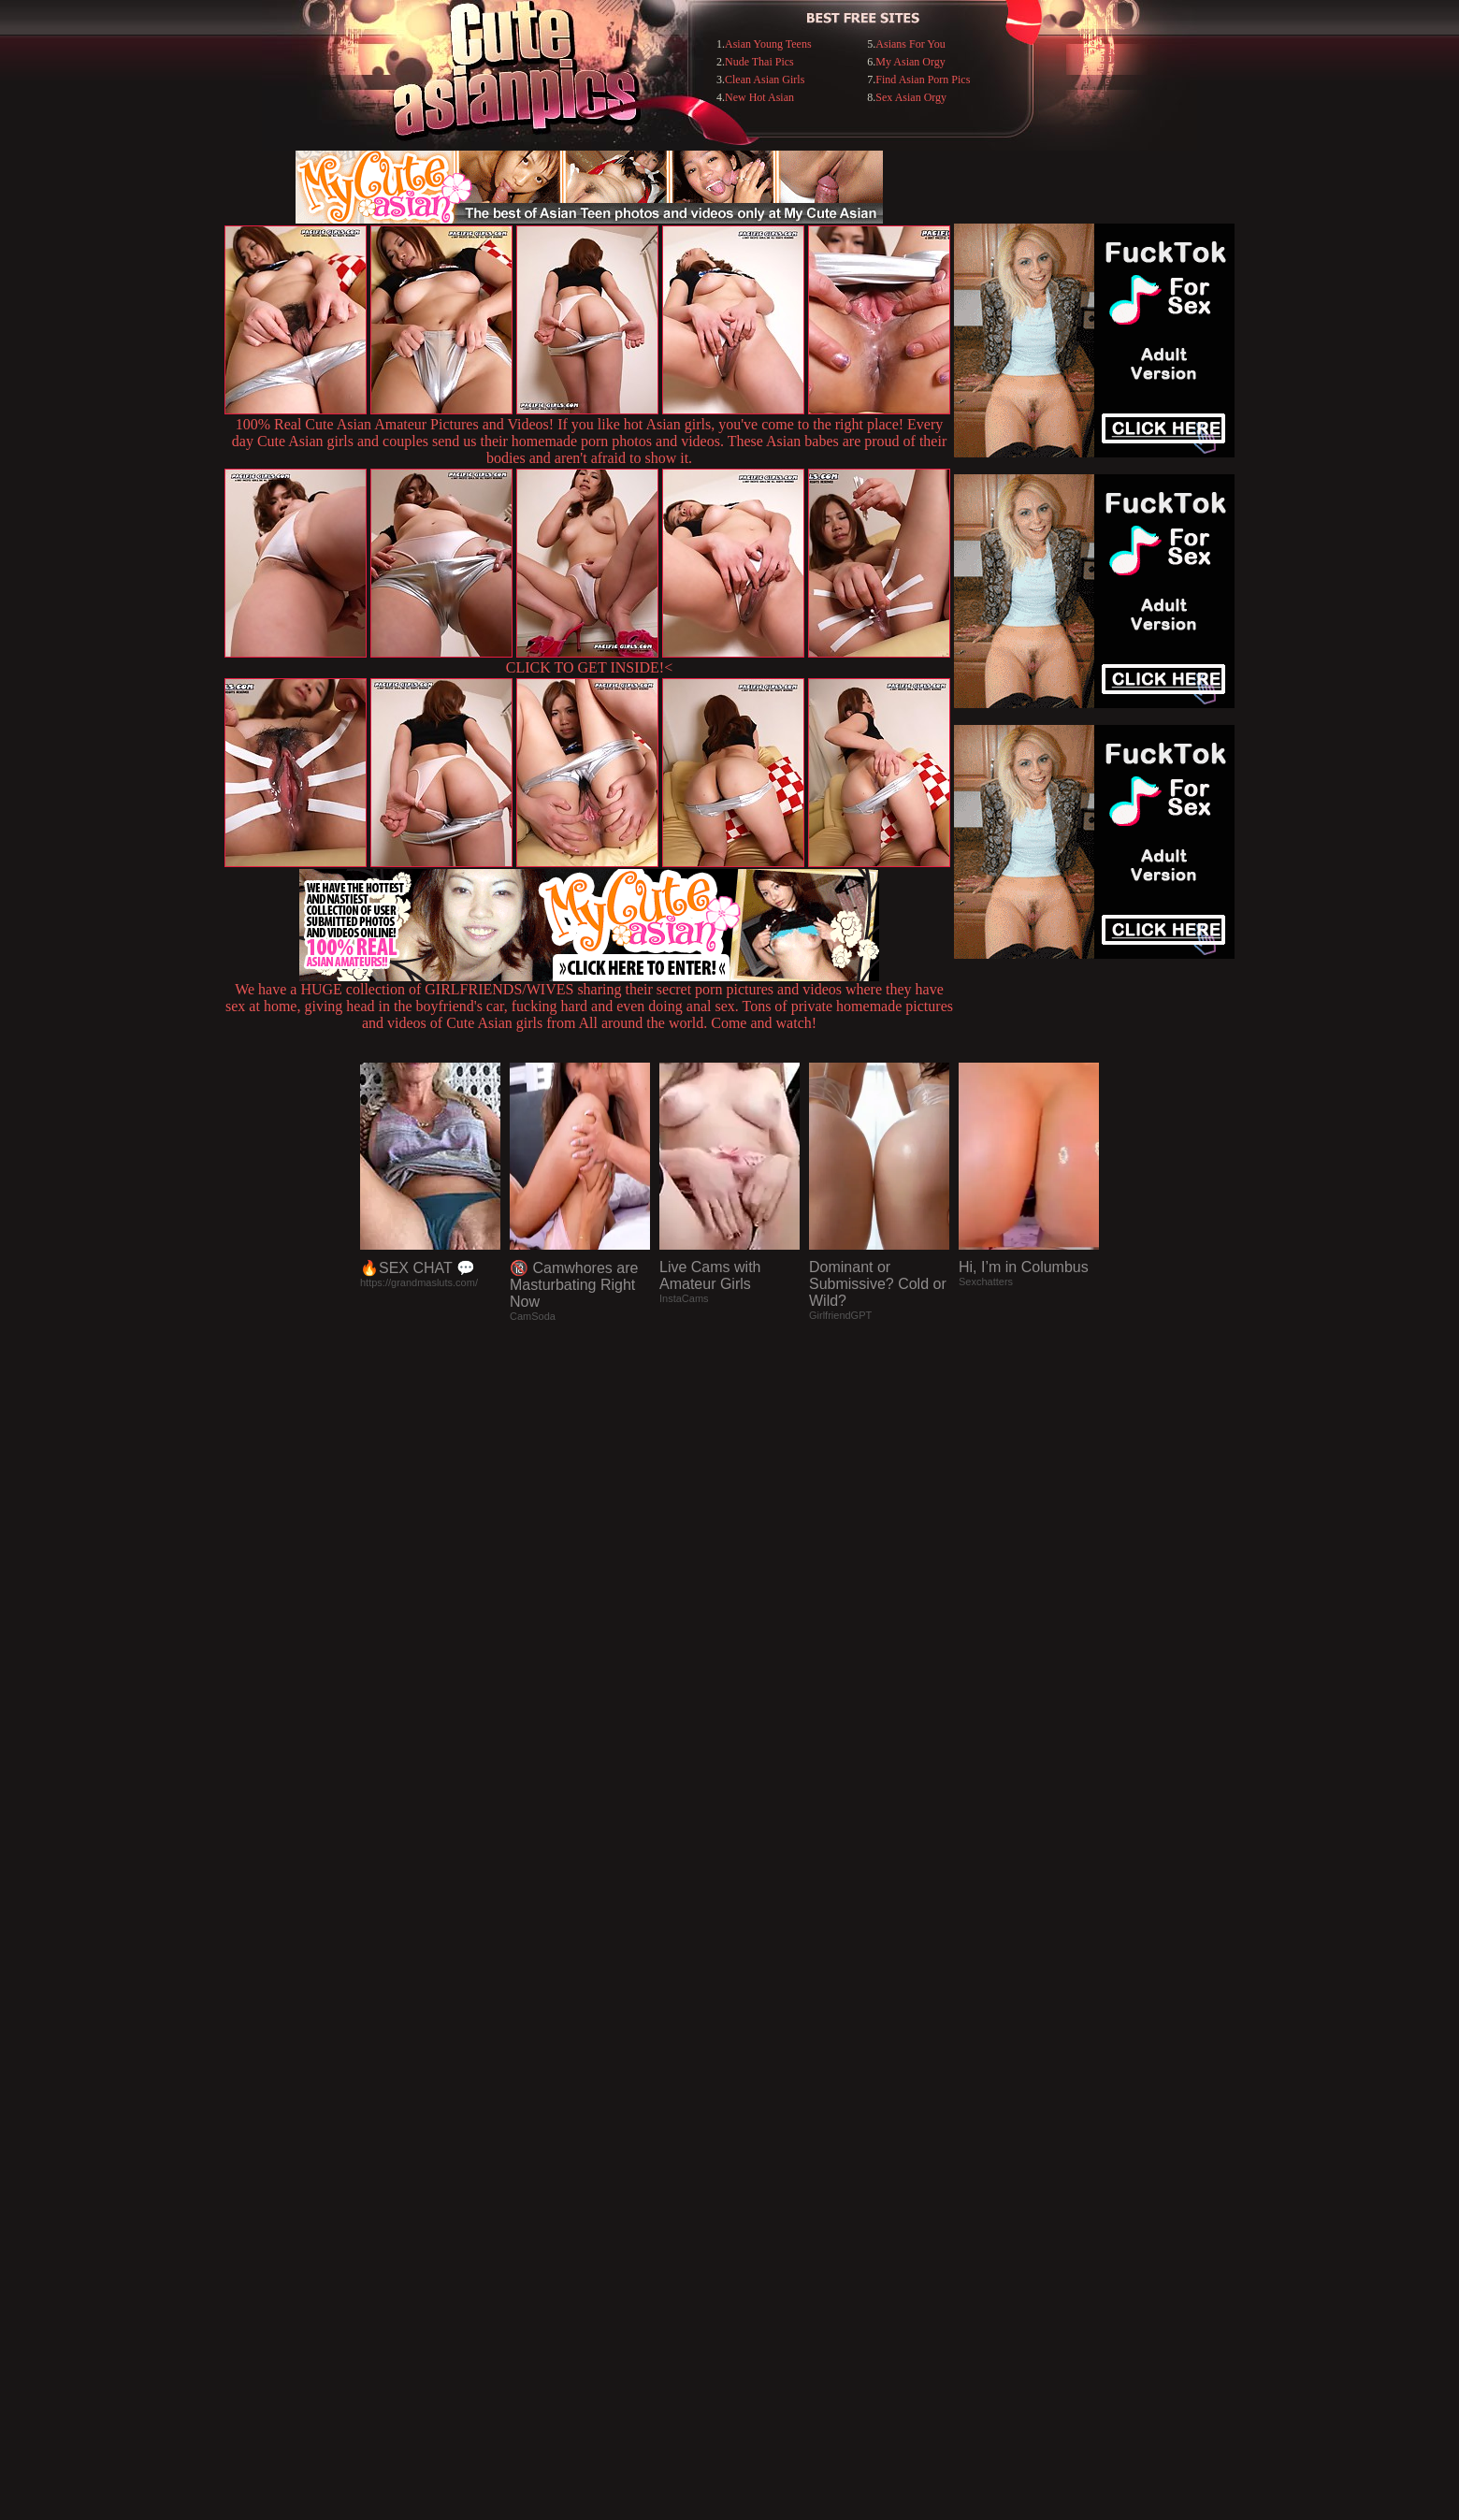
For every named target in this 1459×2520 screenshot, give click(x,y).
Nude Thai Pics (759, 61)
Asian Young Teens (768, 44)
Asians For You (910, 44)
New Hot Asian (759, 97)
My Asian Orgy (910, 61)
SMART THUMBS (763, 2137)
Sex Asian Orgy (910, 97)
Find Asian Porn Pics (922, 79)
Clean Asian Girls (764, 79)
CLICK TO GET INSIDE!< (589, 667)
